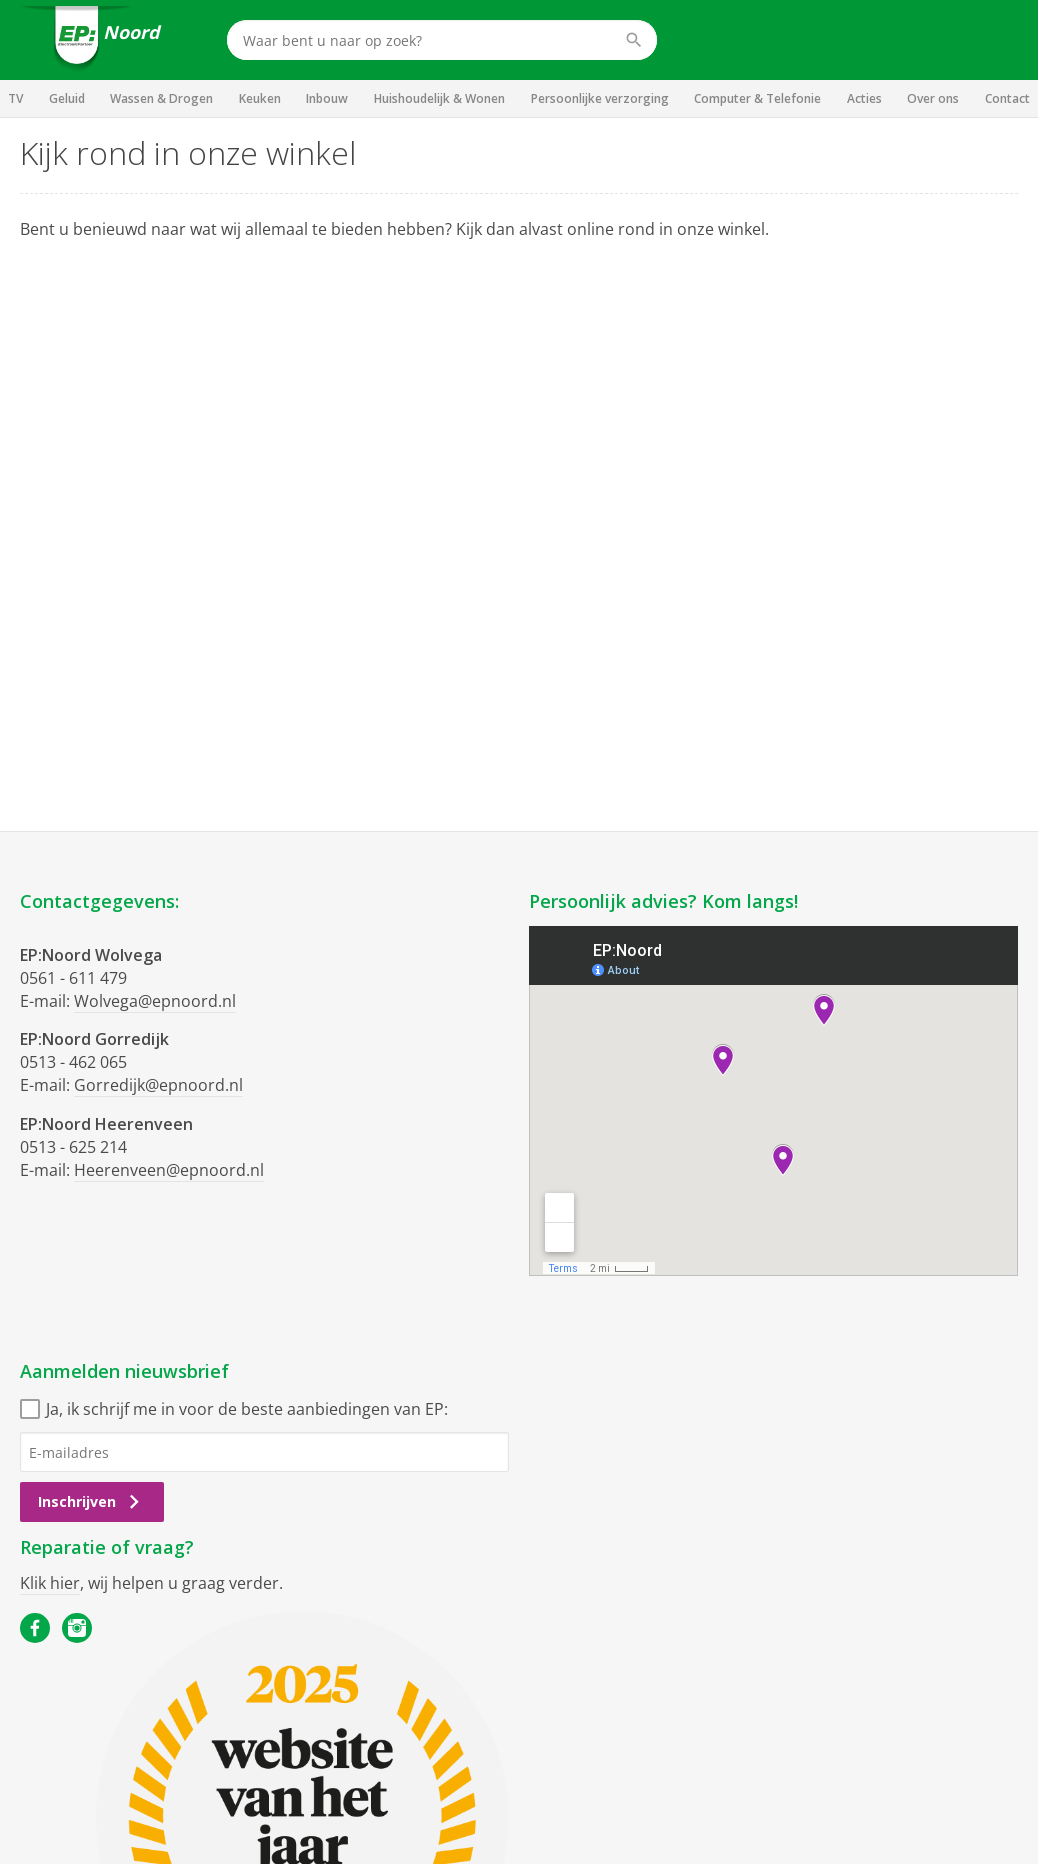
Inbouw (327, 98)
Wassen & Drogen (161, 98)
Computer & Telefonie (757, 98)
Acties (864, 98)
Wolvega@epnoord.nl (155, 1001)
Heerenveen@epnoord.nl (169, 1170)
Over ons (933, 98)
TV (15, 98)
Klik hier (50, 1583)
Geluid (67, 98)
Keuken (260, 98)
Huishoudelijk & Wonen (439, 98)
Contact (1007, 98)
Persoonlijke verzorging (600, 98)
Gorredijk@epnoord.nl (158, 1085)
